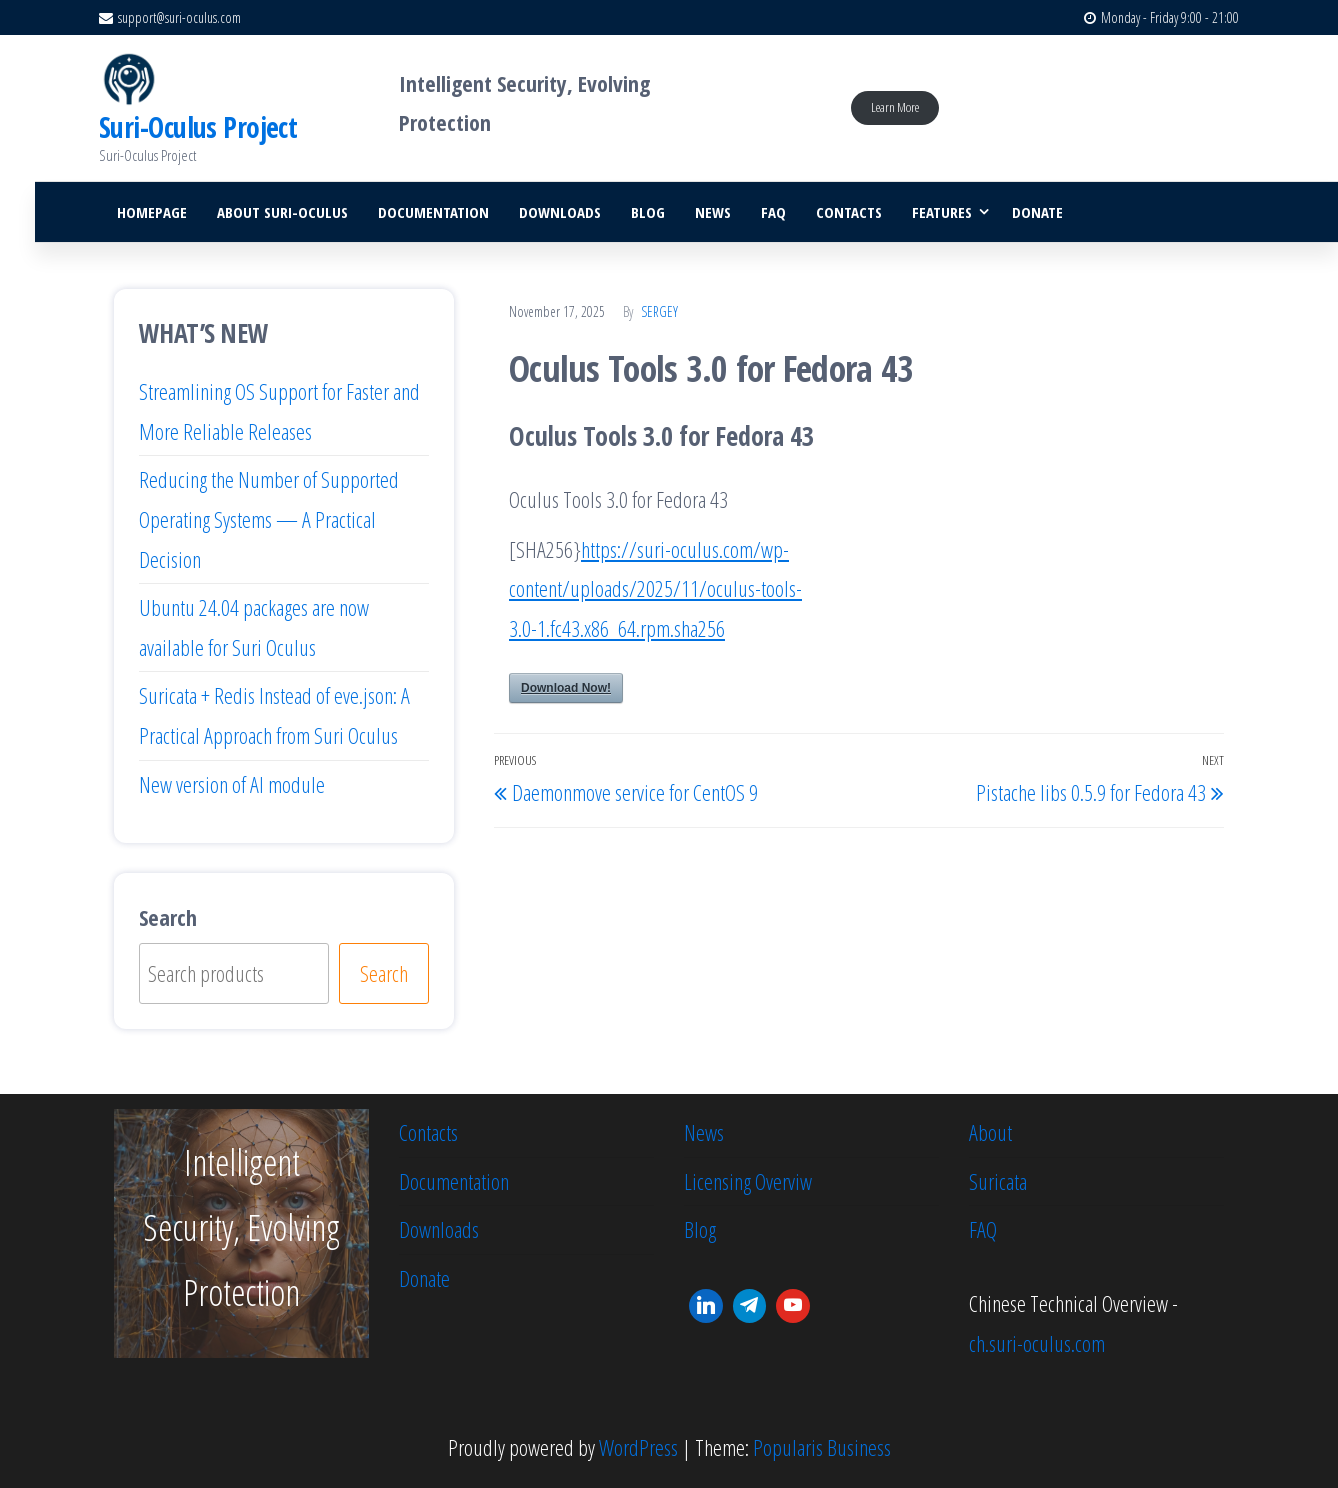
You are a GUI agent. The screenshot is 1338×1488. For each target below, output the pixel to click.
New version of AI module (232, 784)
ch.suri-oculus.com (1037, 1343)
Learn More (895, 107)
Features (942, 212)
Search (168, 917)
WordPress (638, 1447)
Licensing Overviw (748, 1181)
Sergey (659, 311)
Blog (648, 212)
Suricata (998, 1181)
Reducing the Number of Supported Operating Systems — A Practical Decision (269, 518)
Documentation (433, 212)
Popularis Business (822, 1447)
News (713, 212)
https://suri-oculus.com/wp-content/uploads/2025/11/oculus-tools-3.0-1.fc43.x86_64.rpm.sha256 (655, 588)
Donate (1037, 212)
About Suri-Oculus (282, 212)
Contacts (849, 212)
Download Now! (566, 688)
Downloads (560, 212)
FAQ (773, 212)
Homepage (152, 212)
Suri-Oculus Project (198, 127)
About (990, 1132)
